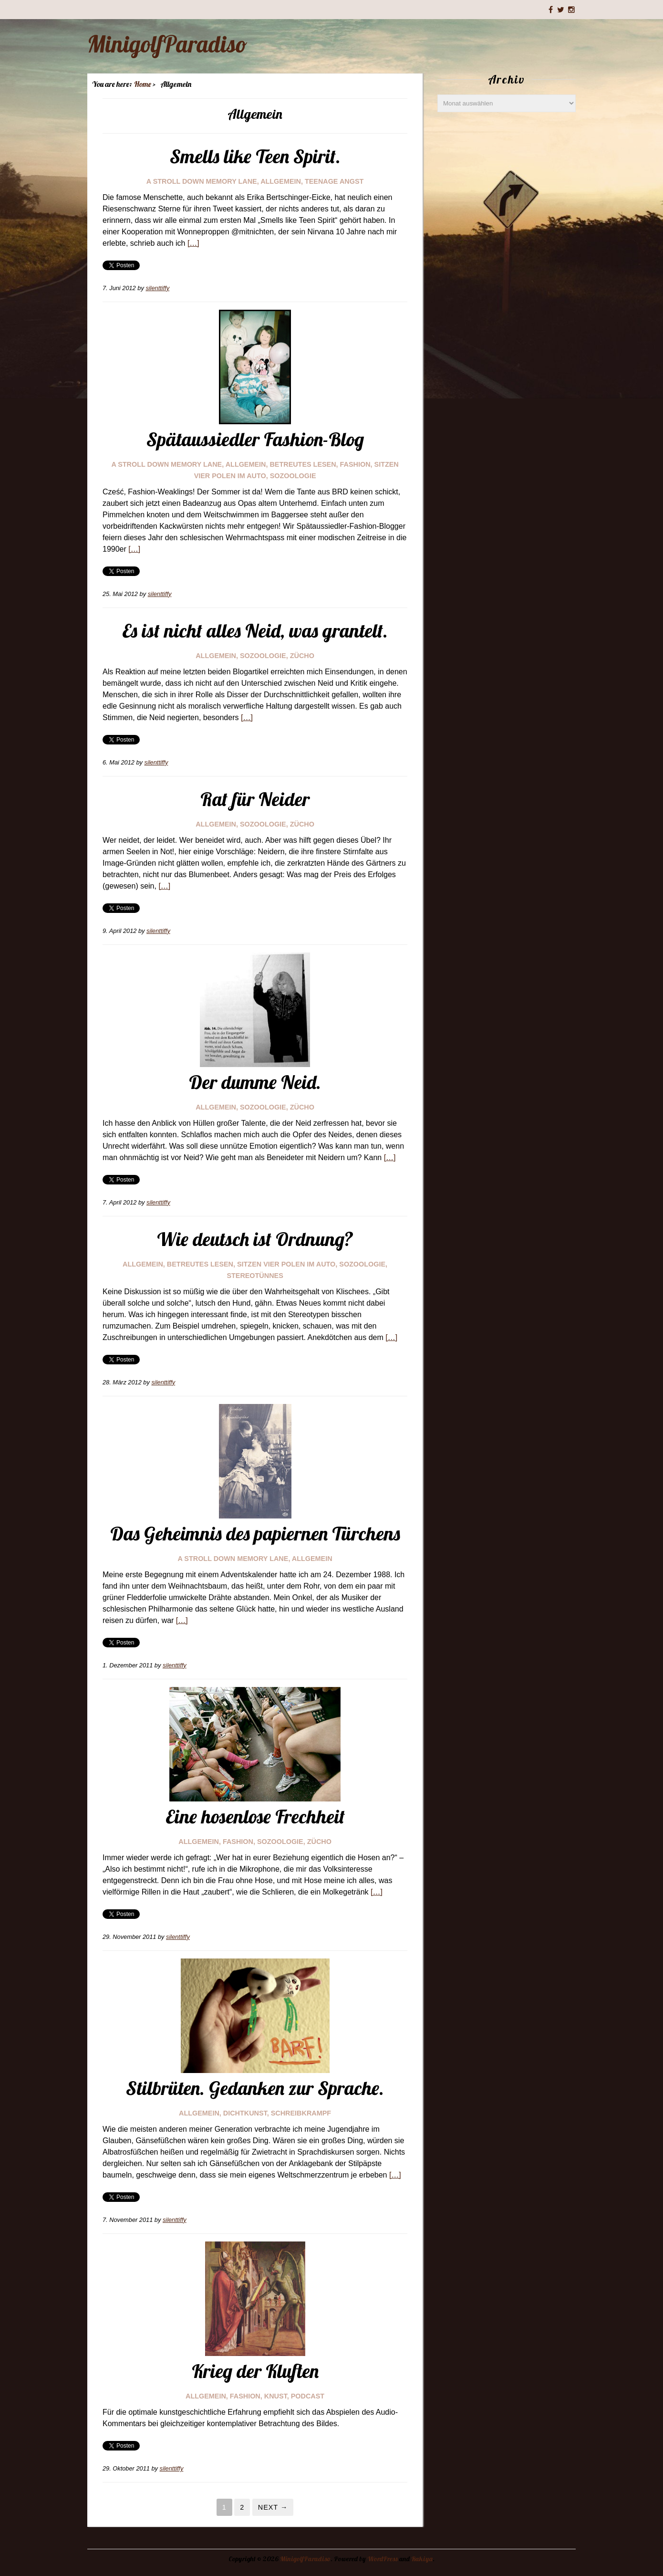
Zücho (302, 656)
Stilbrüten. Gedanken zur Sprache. (255, 2088)
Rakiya (422, 2559)
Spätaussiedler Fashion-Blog (255, 439)
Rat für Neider (255, 799)
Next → (273, 2507)
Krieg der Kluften (255, 2371)
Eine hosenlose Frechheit (255, 1816)
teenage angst (334, 181)
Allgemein (280, 181)
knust (275, 2396)
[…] (193, 243)
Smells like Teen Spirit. (255, 156)
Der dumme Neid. (255, 1082)
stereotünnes (255, 1275)
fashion (355, 464)
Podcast (307, 2396)
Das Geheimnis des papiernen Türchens (255, 1533)
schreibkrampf (301, 2113)
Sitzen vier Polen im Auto (286, 1264)
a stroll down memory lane (201, 181)
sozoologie (293, 476)
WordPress (382, 2559)
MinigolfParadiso (167, 44)
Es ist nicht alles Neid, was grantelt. (255, 630)
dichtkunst (245, 2113)
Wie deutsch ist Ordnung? (255, 1239)
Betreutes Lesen (302, 464)
